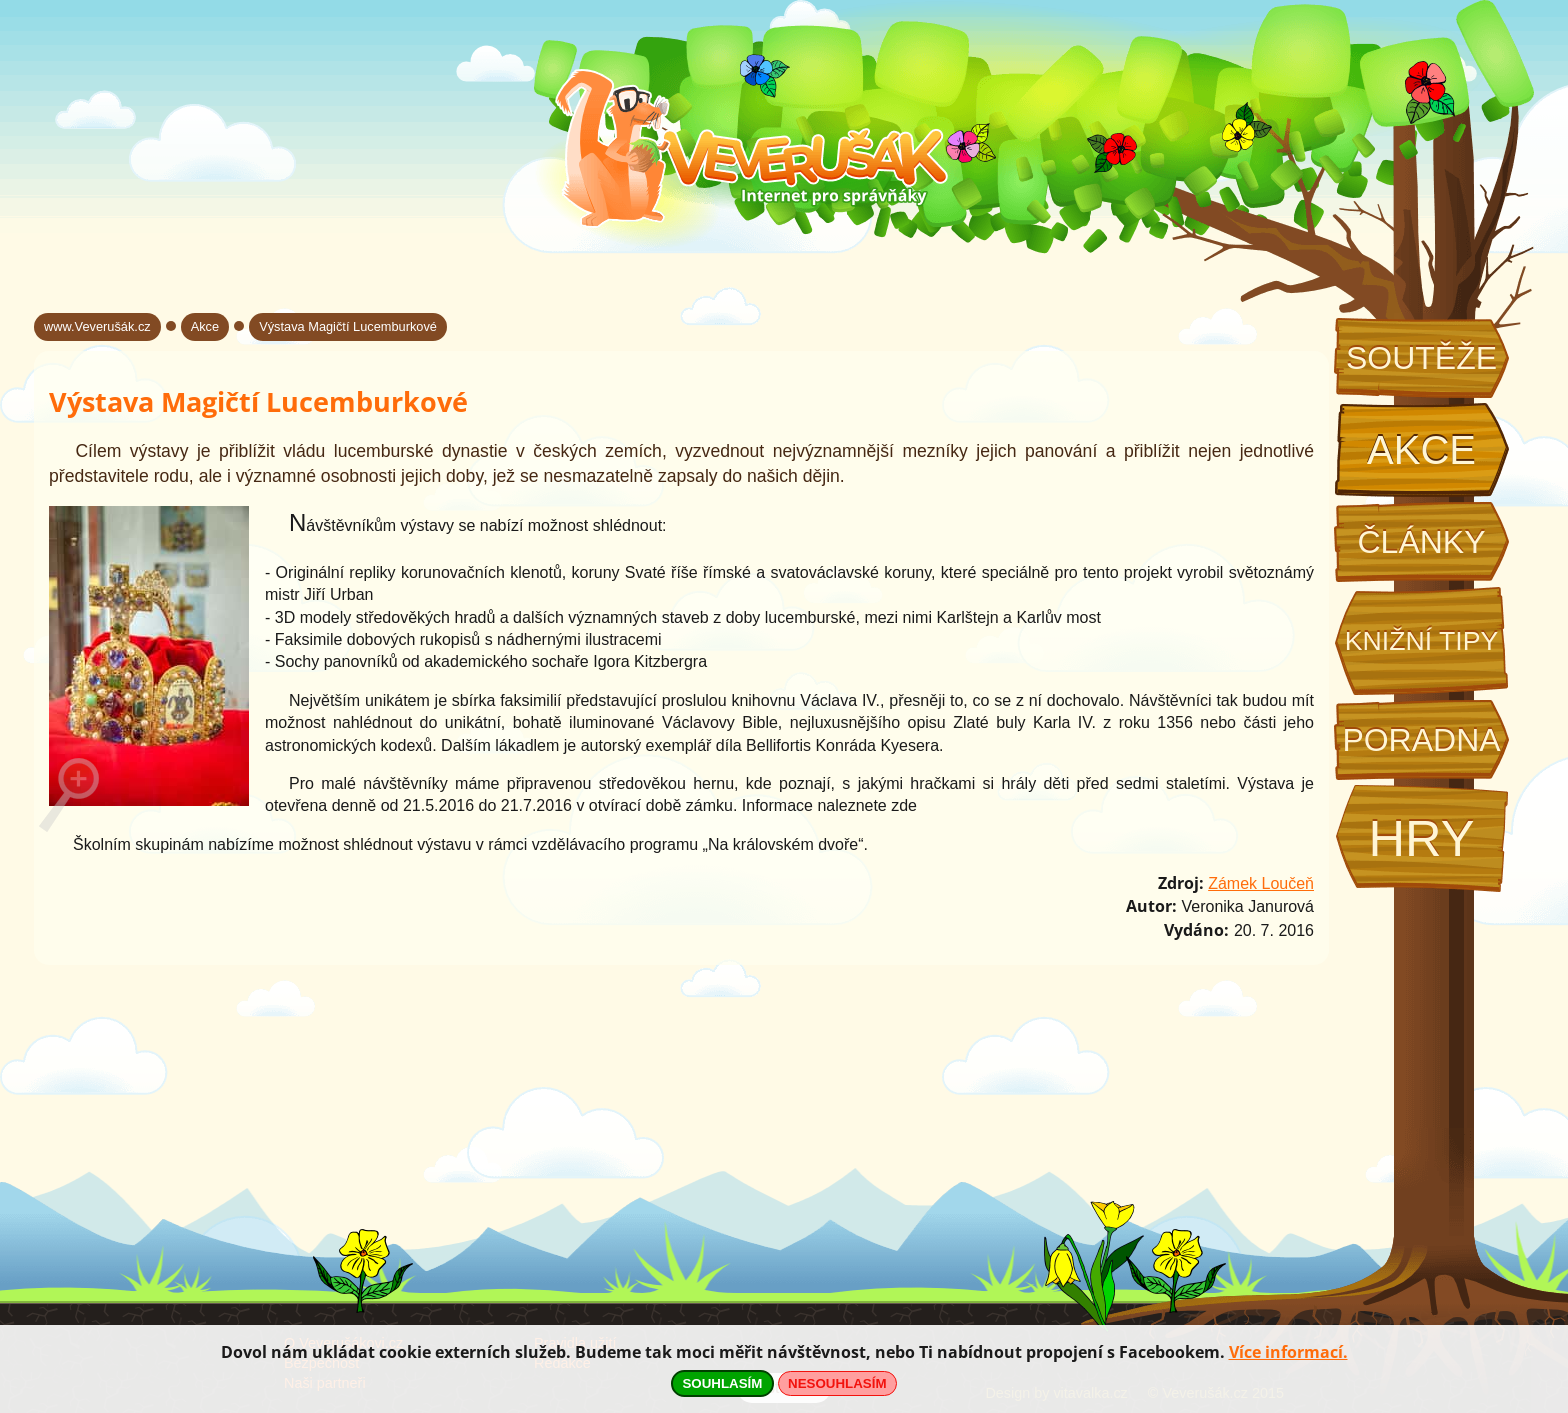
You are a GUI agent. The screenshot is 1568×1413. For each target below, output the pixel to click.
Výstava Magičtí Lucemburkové (348, 326)
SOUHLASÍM (722, 1383)
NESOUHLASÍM (837, 1383)
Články (1421, 542)
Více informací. (1288, 1352)
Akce (1421, 450)
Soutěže (1421, 358)
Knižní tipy (1422, 641)
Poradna (1421, 740)
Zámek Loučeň (1261, 883)
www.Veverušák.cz (97, 326)
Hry (1421, 838)
